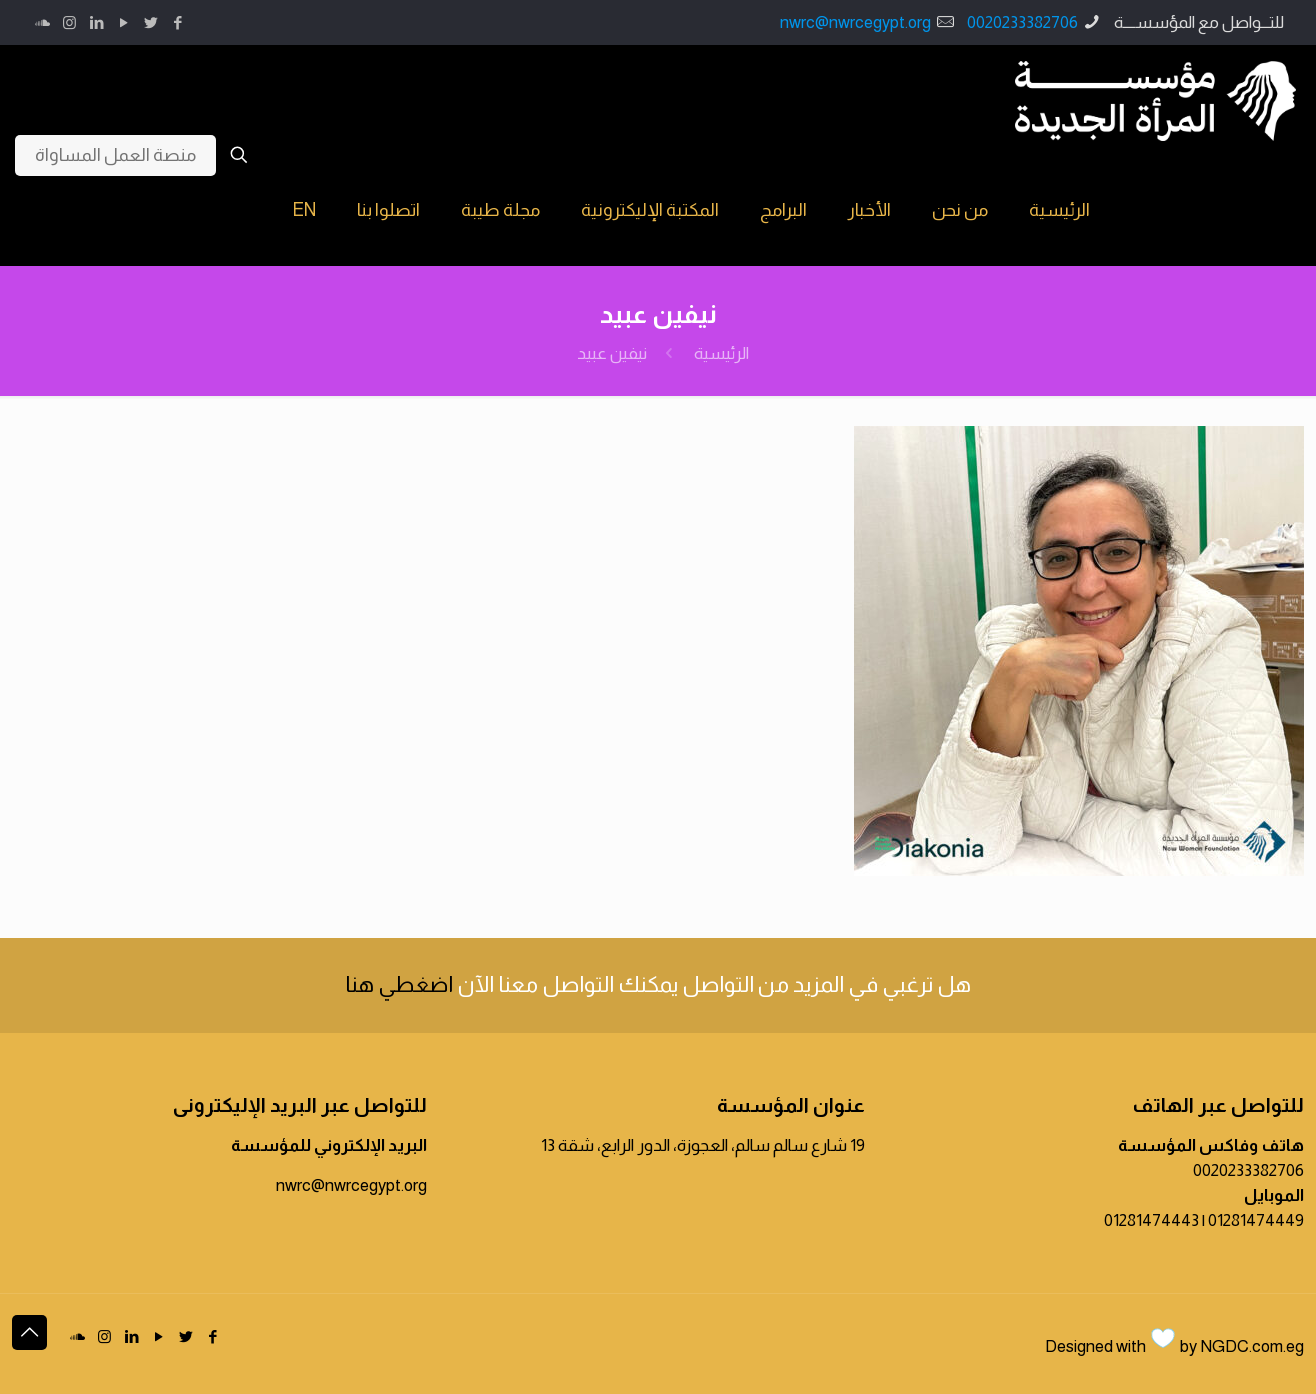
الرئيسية (721, 353)
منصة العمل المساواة (115, 155)
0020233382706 (1022, 22)
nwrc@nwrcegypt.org (855, 22)
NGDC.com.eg (1252, 1346)
